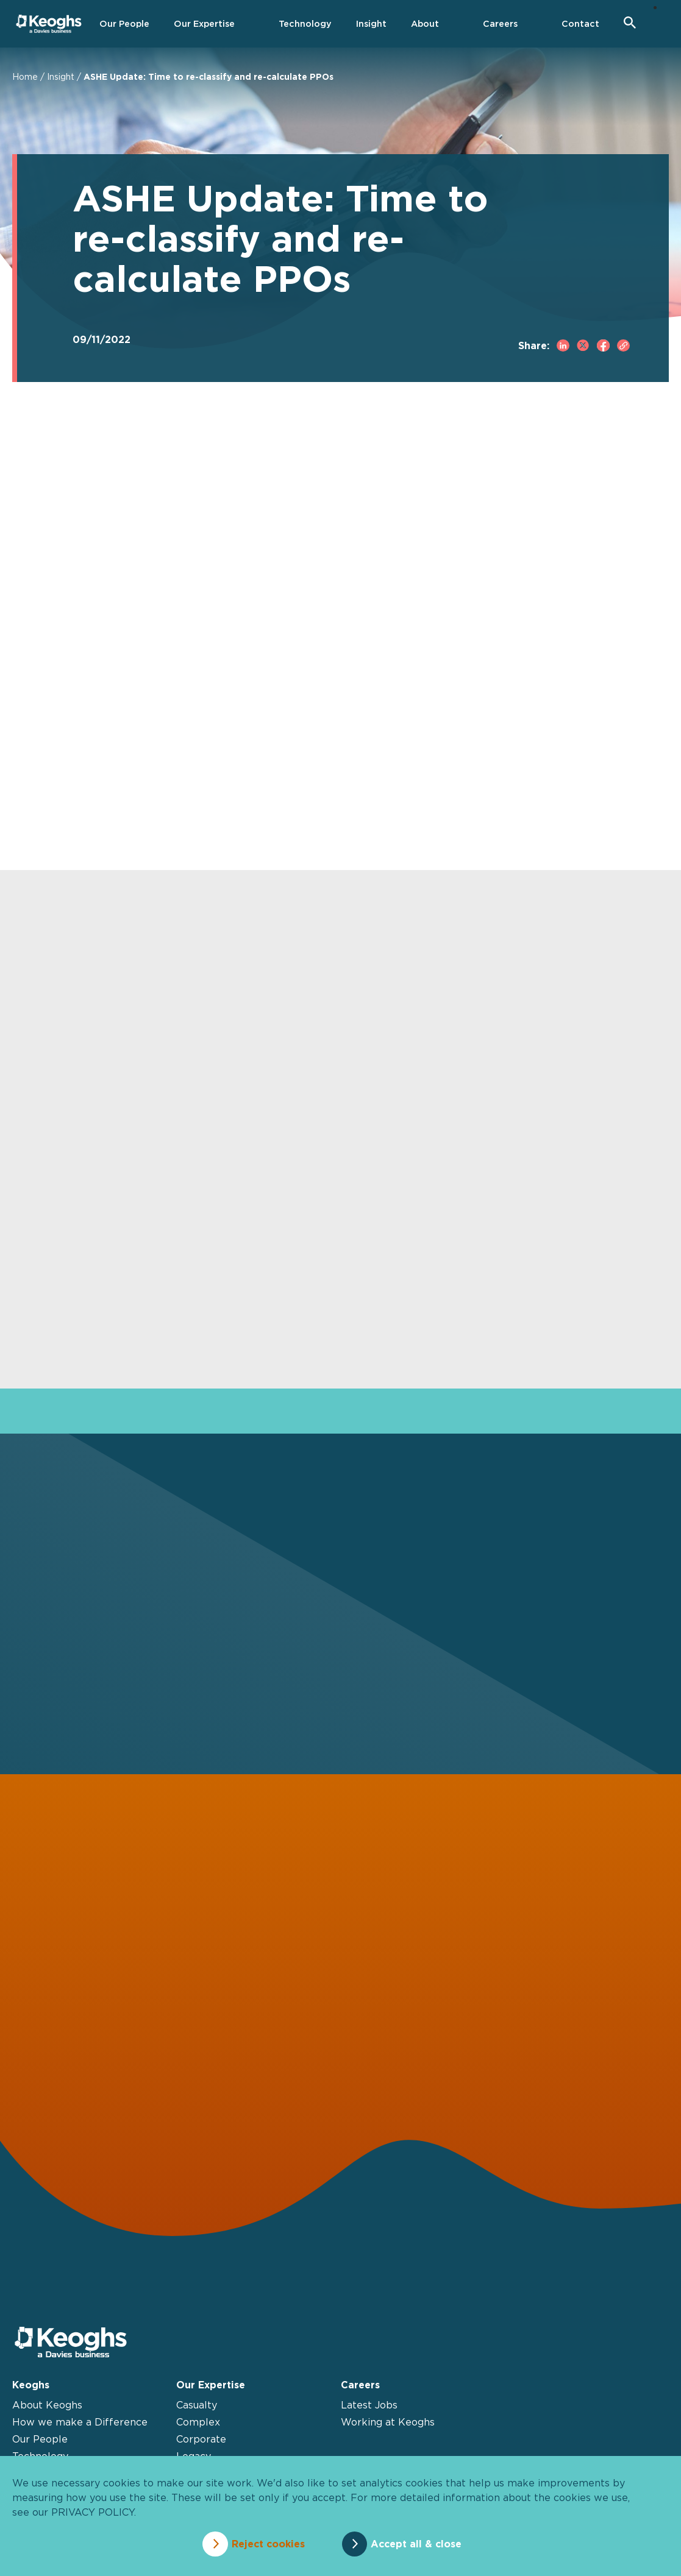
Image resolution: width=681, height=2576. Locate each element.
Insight (60, 76)
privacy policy (92, 2513)
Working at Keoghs (388, 2427)
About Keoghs (47, 2410)
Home (25, 76)
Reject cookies (263, 2543)
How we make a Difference (80, 2427)
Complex (198, 2427)
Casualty (196, 2410)
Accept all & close (421, 2543)
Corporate (201, 2445)
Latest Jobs (369, 2410)
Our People (40, 2445)
